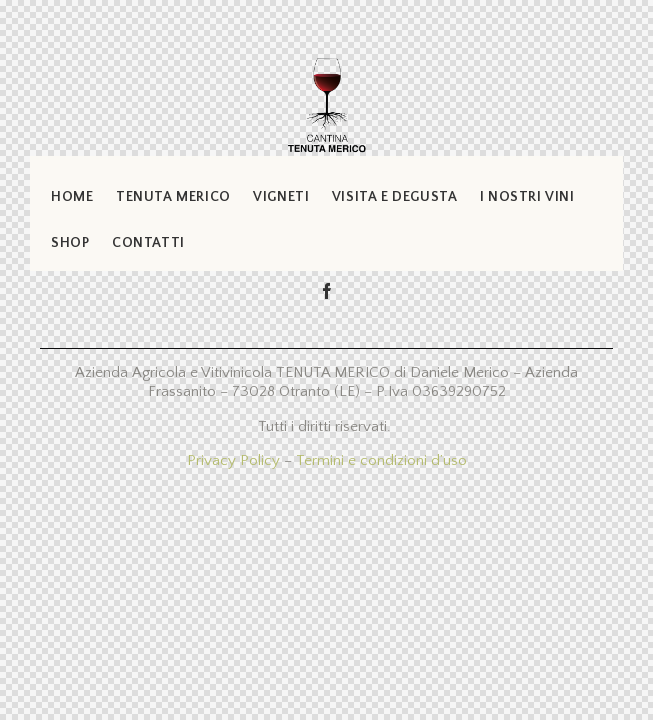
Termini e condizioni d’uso (381, 460)
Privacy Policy (233, 460)
